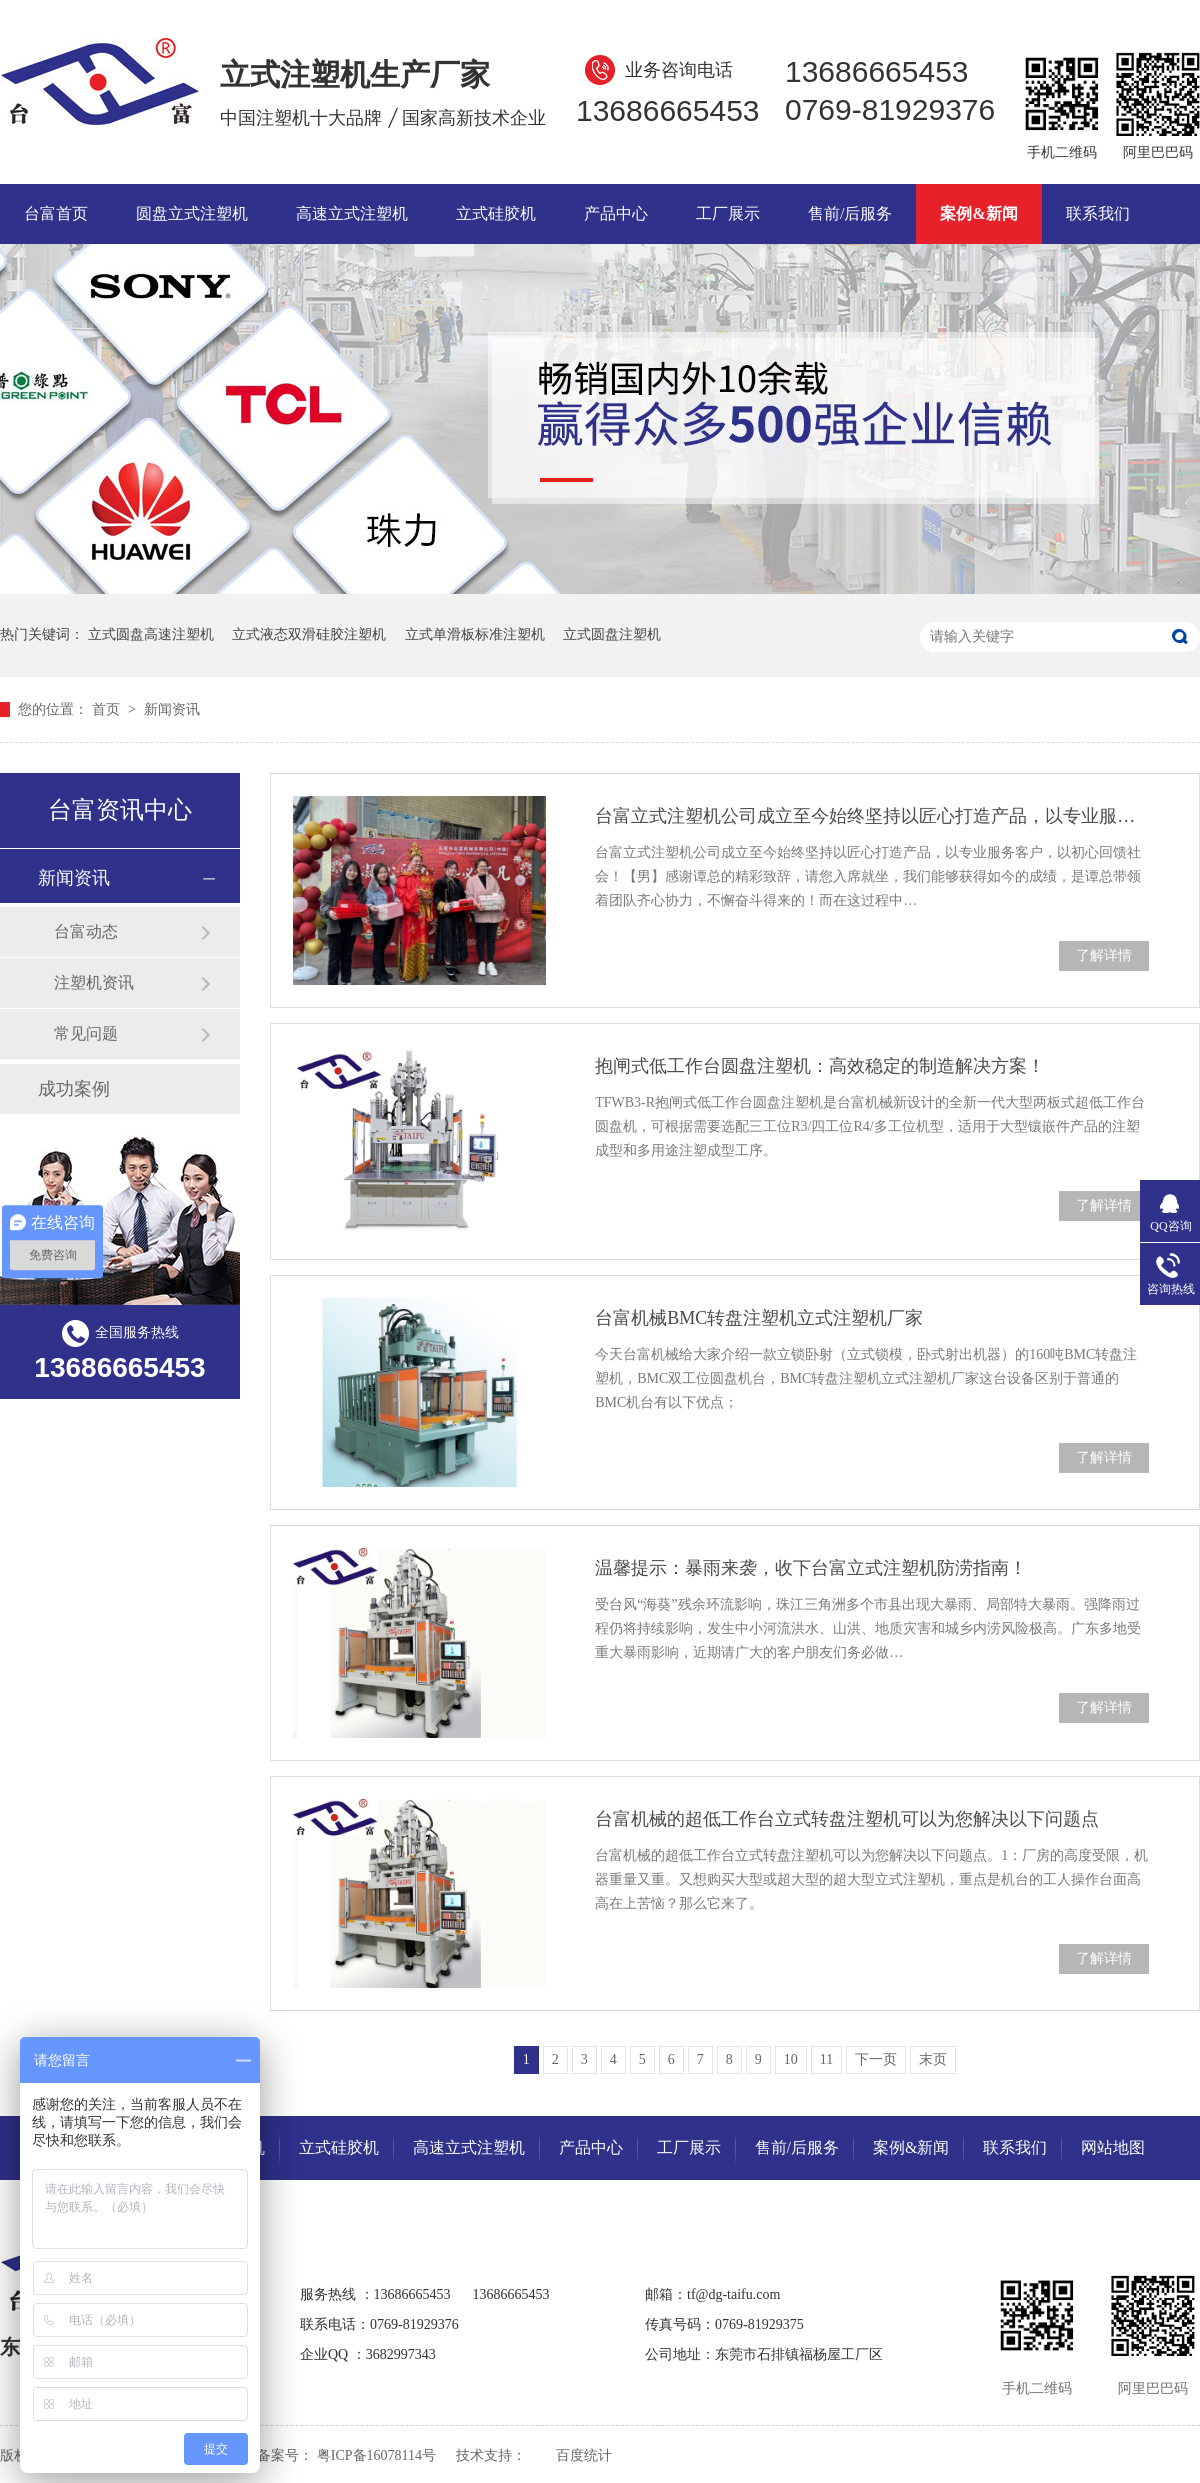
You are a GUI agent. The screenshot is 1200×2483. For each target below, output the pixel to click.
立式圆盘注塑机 (612, 634)
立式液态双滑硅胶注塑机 (309, 634)
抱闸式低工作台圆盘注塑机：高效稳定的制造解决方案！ (820, 1066)
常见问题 (86, 1033)
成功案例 (74, 1089)
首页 (108, 709)
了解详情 (1104, 955)
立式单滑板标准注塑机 (475, 634)
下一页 (876, 2059)
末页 (933, 2059)
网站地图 (1113, 2147)
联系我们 (1098, 213)
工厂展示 (728, 213)
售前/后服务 (850, 213)
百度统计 (584, 2455)
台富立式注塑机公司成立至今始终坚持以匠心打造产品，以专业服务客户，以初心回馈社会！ (872, 816)
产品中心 (616, 213)
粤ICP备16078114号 (376, 2455)
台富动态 (86, 931)
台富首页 (56, 213)
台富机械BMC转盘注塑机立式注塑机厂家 (759, 1318)
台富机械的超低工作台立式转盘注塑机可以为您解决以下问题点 (847, 1819)
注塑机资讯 (94, 982)
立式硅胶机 (496, 213)
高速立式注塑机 (352, 213)
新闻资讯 (172, 709)
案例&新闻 (978, 213)
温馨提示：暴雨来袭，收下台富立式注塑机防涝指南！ (811, 1568)
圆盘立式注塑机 (192, 213)
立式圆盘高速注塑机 (151, 634)
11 (826, 2059)
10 (791, 2059)
